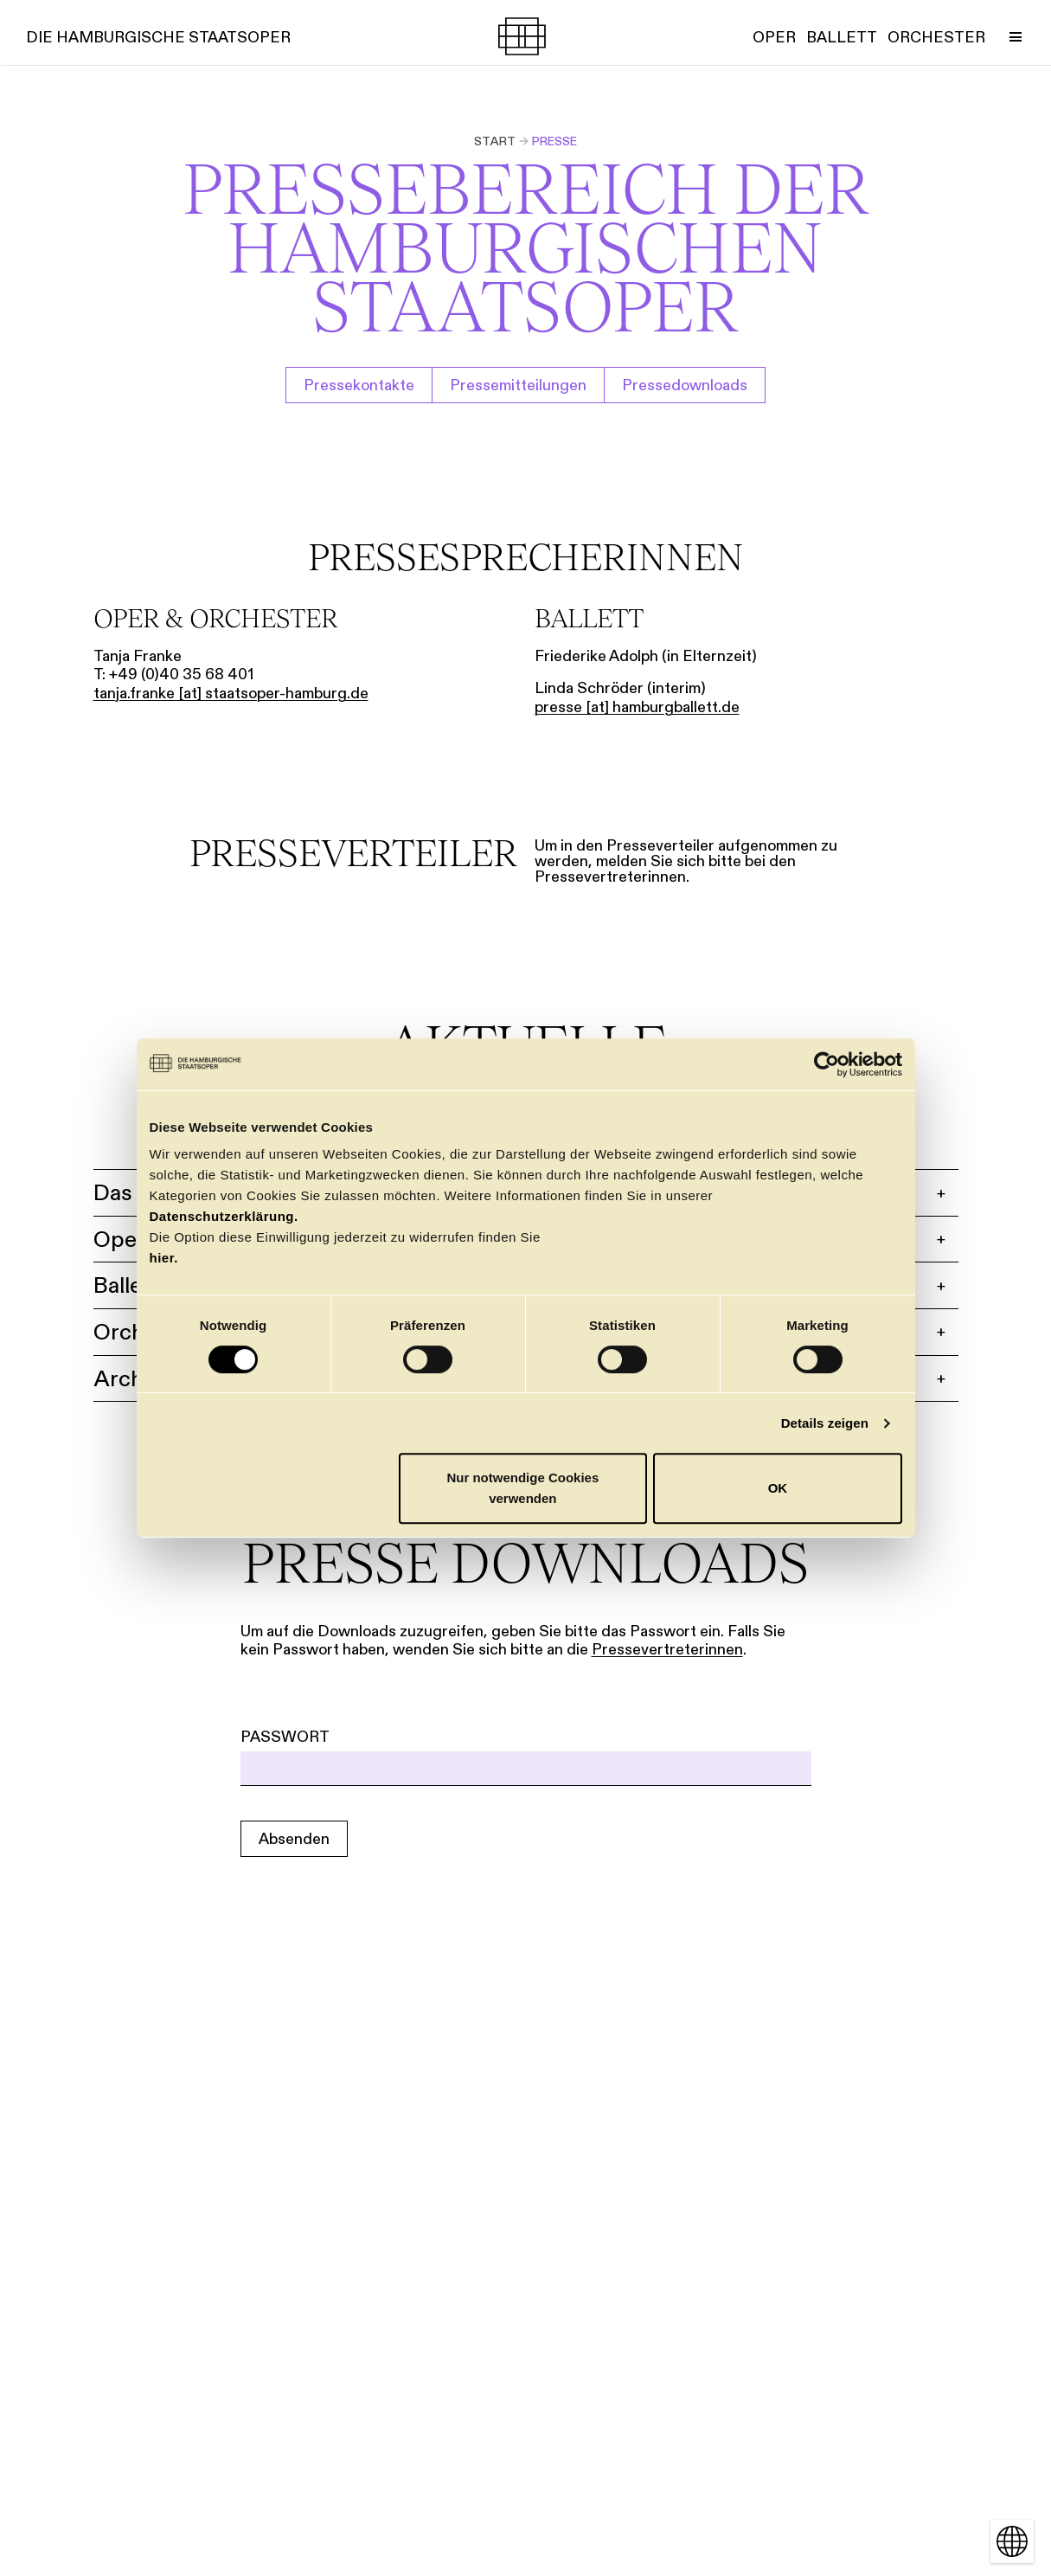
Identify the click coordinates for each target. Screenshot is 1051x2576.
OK (778, 1488)
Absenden (294, 1838)
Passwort (285, 1736)
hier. (164, 1257)
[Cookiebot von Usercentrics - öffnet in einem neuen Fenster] (826, 1064)
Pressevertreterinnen (667, 1649)
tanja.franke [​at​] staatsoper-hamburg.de (230, 693)
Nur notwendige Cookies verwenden (522, 1488)
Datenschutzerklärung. (224, 1216)
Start (495, 141)
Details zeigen (824, 1423)
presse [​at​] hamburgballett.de (637, 706)
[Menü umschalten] (1015, 36)
